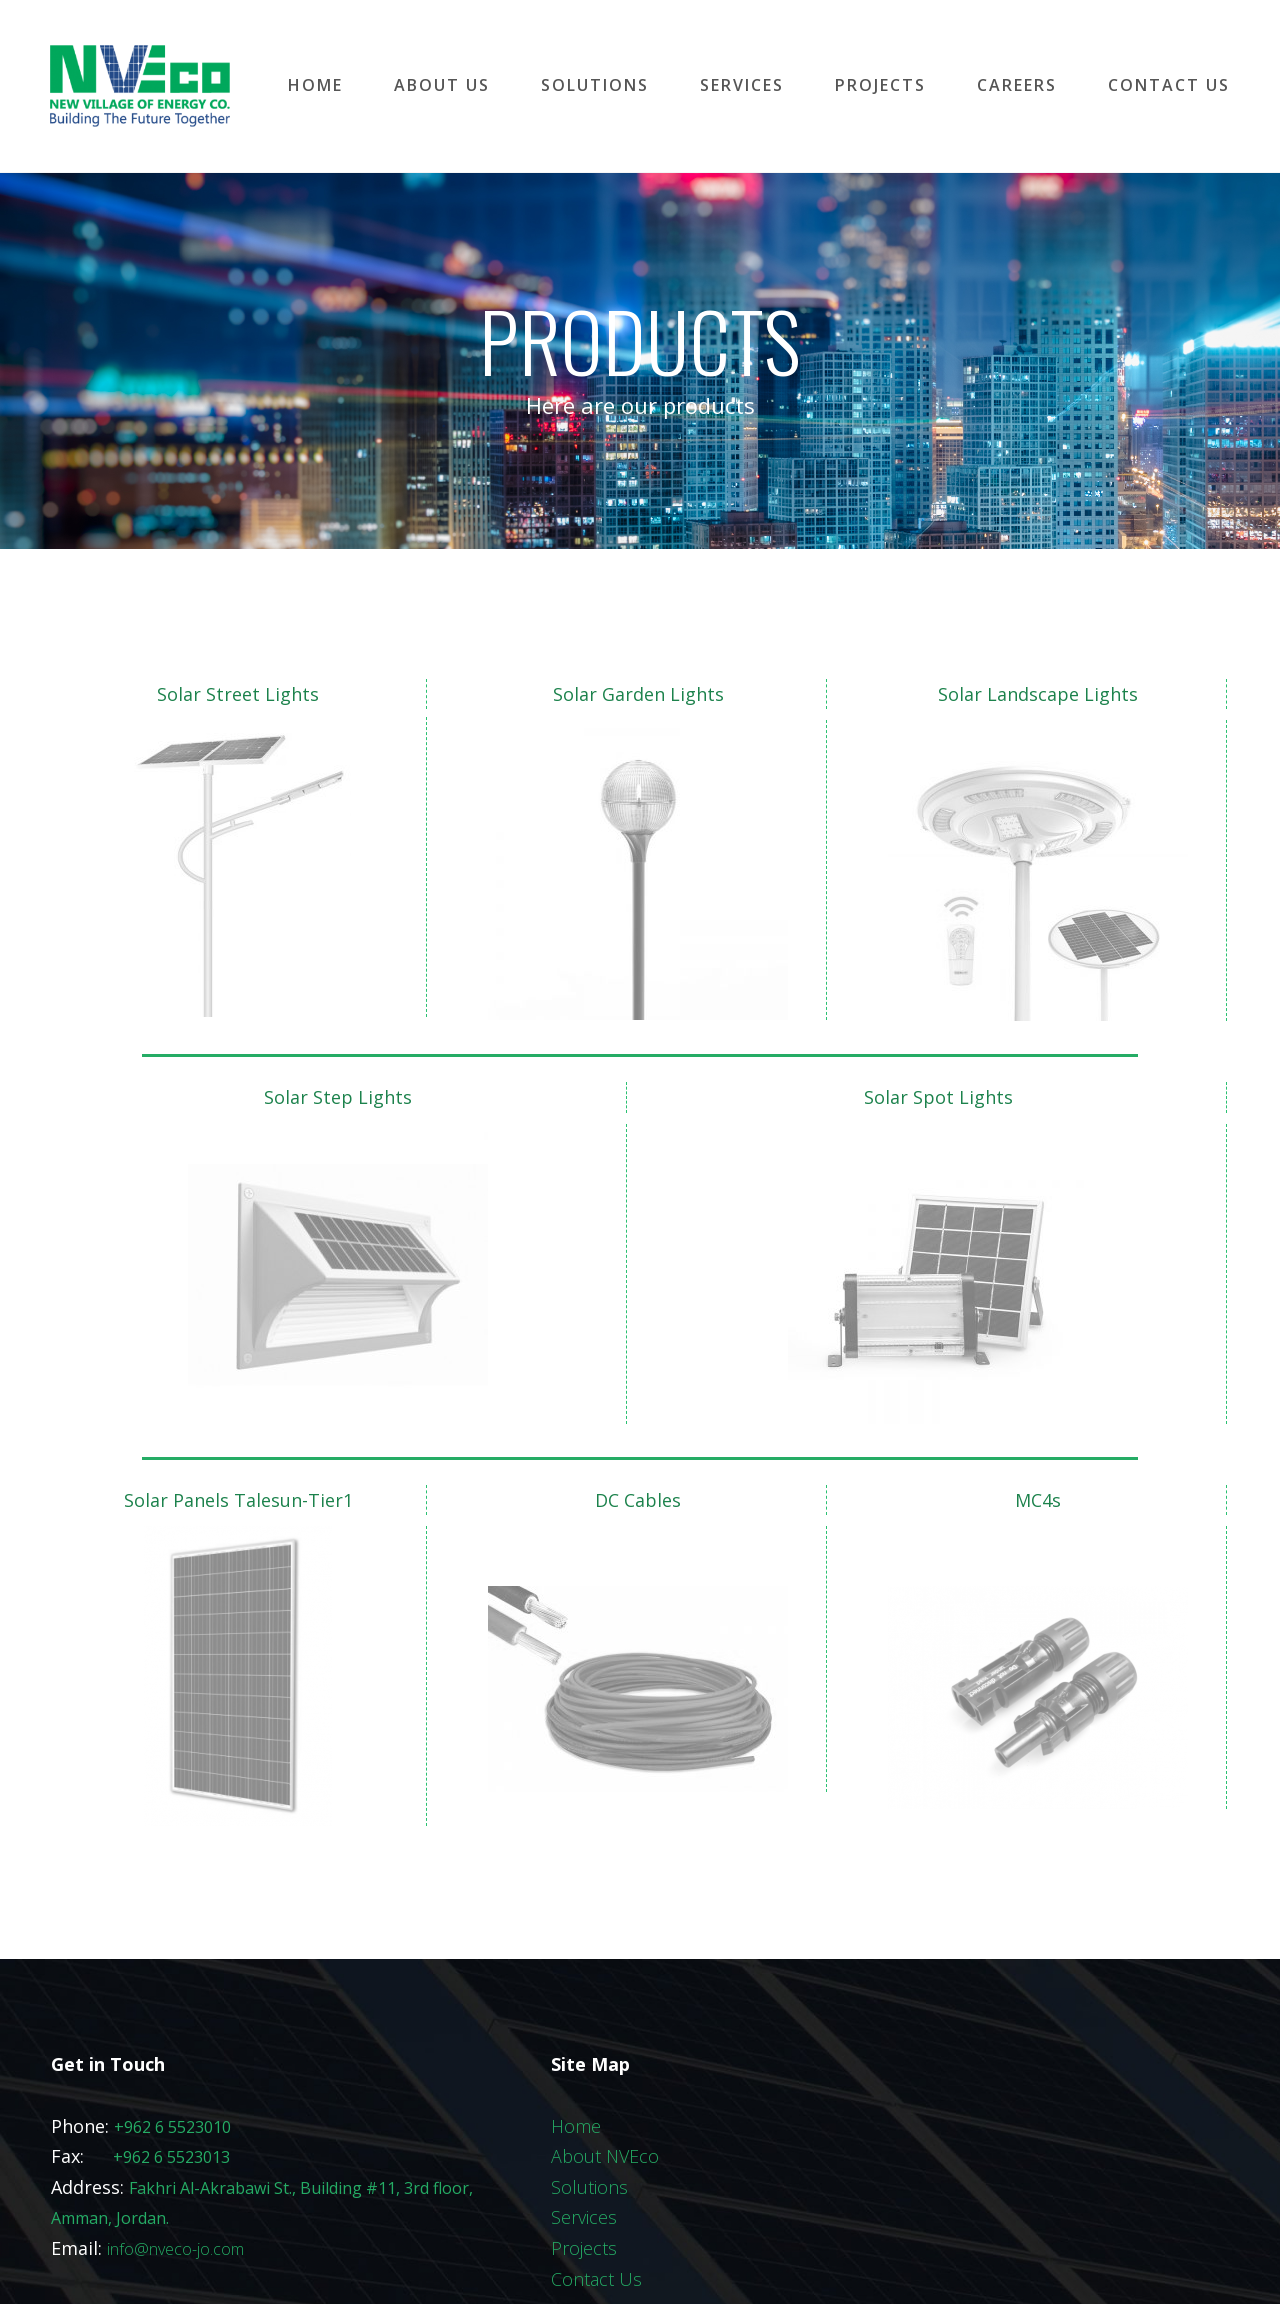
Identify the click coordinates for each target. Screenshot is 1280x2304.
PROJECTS (880, 85)
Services (584, 2128)
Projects (584, 2158)
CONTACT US (1169, 85)
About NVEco (605, 2067)
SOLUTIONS (595, 85)
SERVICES (742, 85)
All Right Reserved (741, 2267)
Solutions (589, 2097)
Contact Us (596, 2189)
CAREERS (1017, 85)
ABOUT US (442, 85)
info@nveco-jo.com (175, 2159)
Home (576, 2036)
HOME (315, 85)
